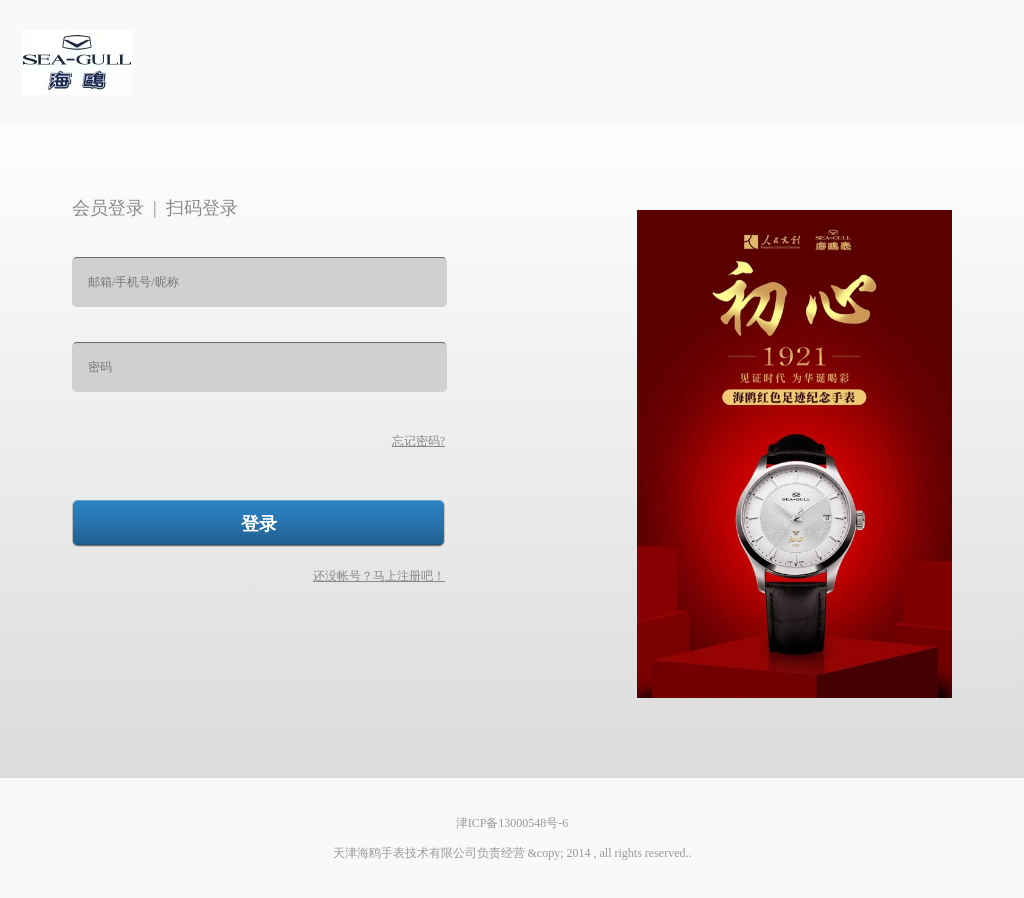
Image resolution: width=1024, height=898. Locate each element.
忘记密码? (418, 441)
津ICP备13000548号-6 (512, 823)
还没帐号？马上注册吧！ (379, 576)
